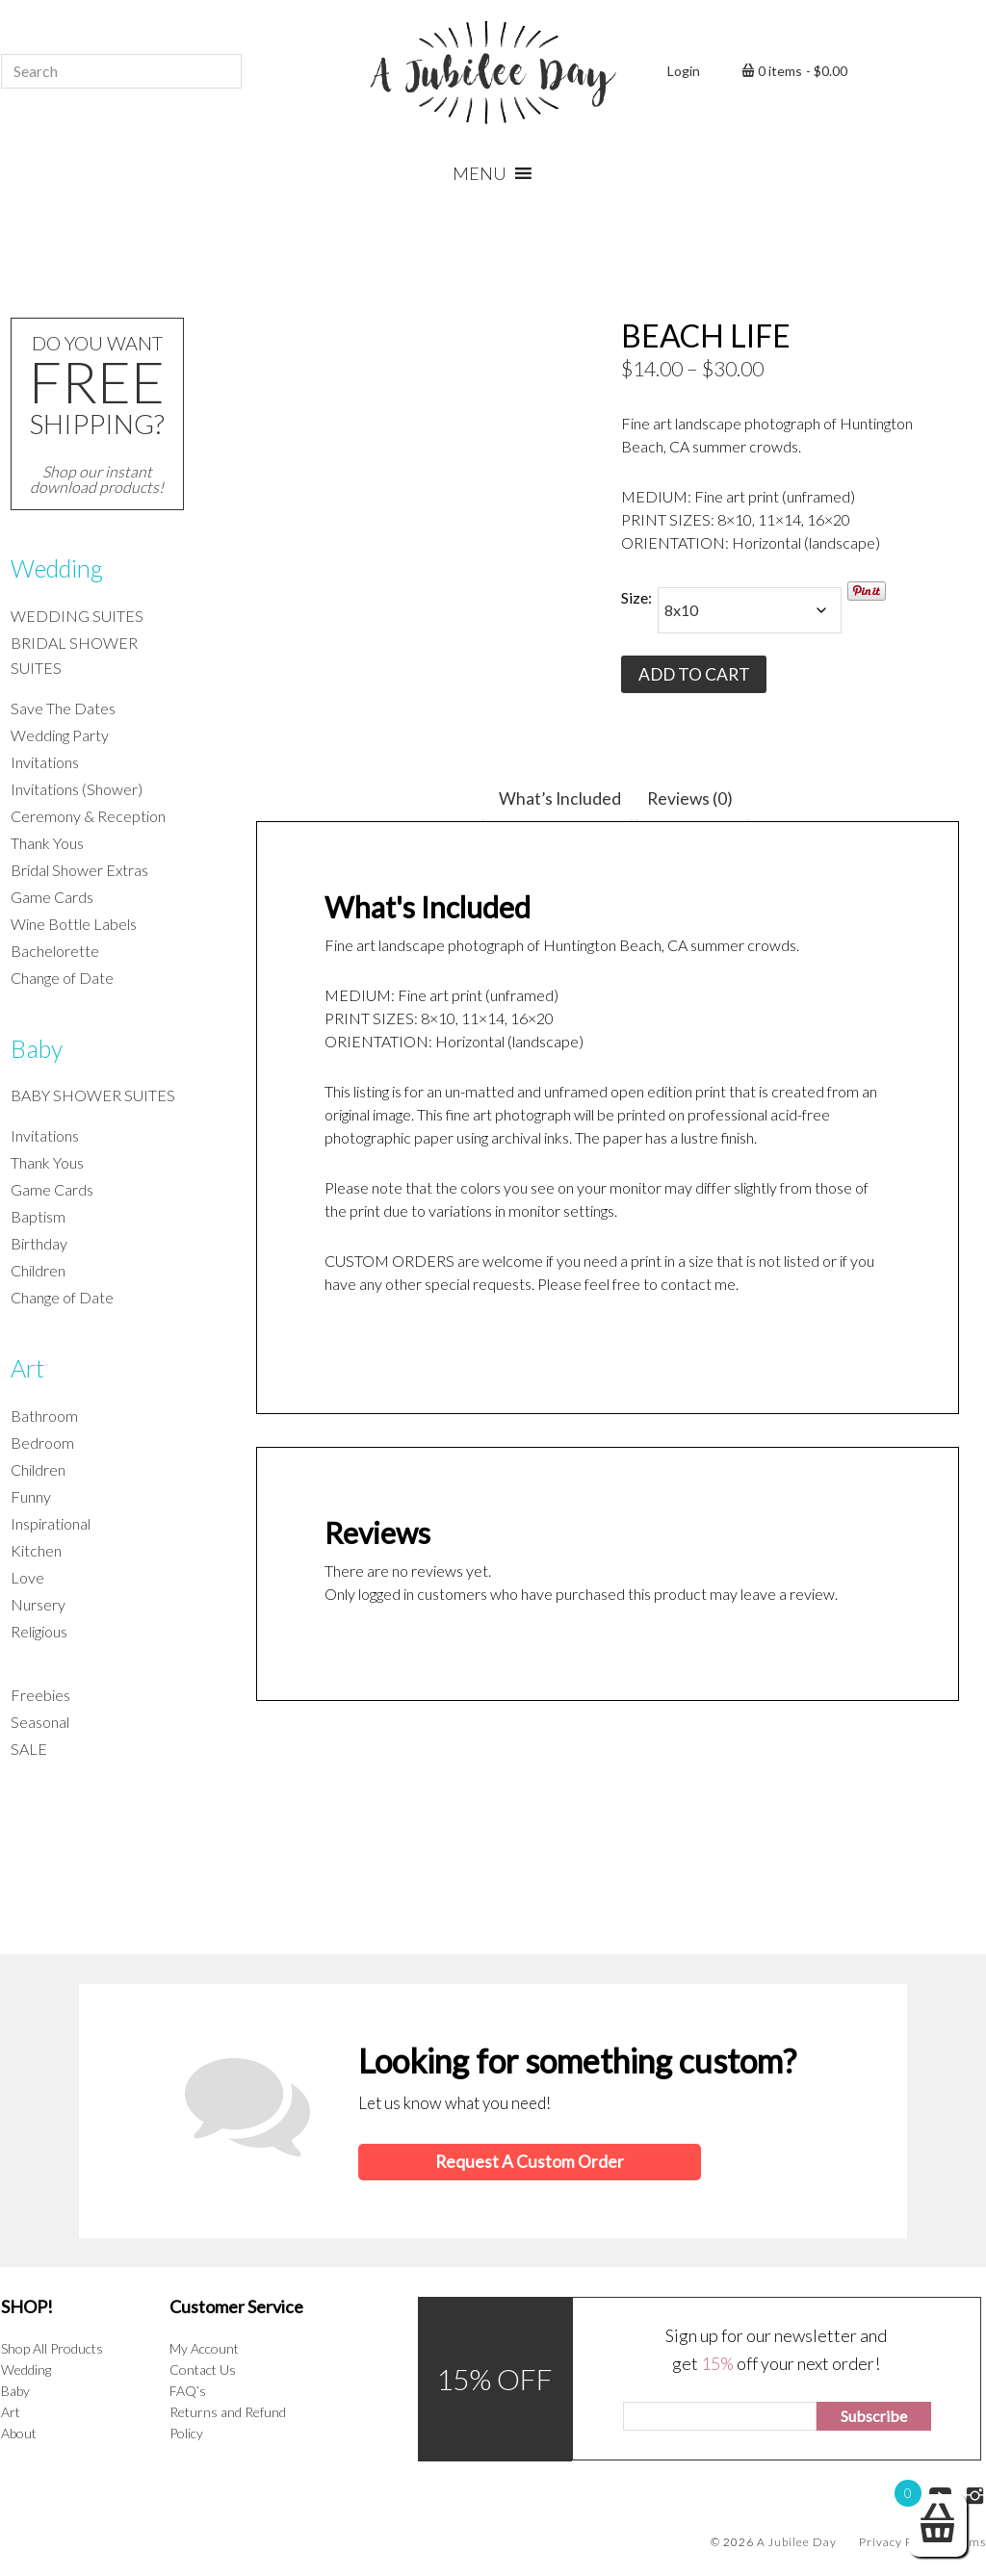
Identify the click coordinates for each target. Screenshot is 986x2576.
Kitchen (36, 1550)
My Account (204, 2347)
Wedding (57, 568)
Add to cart (692, 674)
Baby (37, 1048)
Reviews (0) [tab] (687, 798)
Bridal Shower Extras (79, 870)
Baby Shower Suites (93, 1095)
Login (683, 71)
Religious (39, 1631)
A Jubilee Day (493, 72)
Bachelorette (55, 950)
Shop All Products (52, 2347)
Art (27, 1367)
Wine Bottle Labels (74, 923)
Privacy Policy (899, 2541)
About (19, 2432)
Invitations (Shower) (77, 789)
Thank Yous (47, 843)
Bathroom (44, 1415)
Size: (636, 597)
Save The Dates (63, 708)
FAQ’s (187, 2390)
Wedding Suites (77, 615)
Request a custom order (527, 2161)
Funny (31, 1496)
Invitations (45, 762)
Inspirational (51, 1523)
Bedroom (42, 1442)
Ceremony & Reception (88, 816)
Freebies (40, 1695)
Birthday (39, 1243)
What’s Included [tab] (561, 798)
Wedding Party (60, 735)
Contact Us (202, 2368)
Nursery (38, 1604)
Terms (967, 2541)
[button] (479, 173)
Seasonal (40, 1722)
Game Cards (52, 897)
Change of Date (62, 977)
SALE (29, 1748)
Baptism (38, 1216)
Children (38, 1270)
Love (27, 1577)
